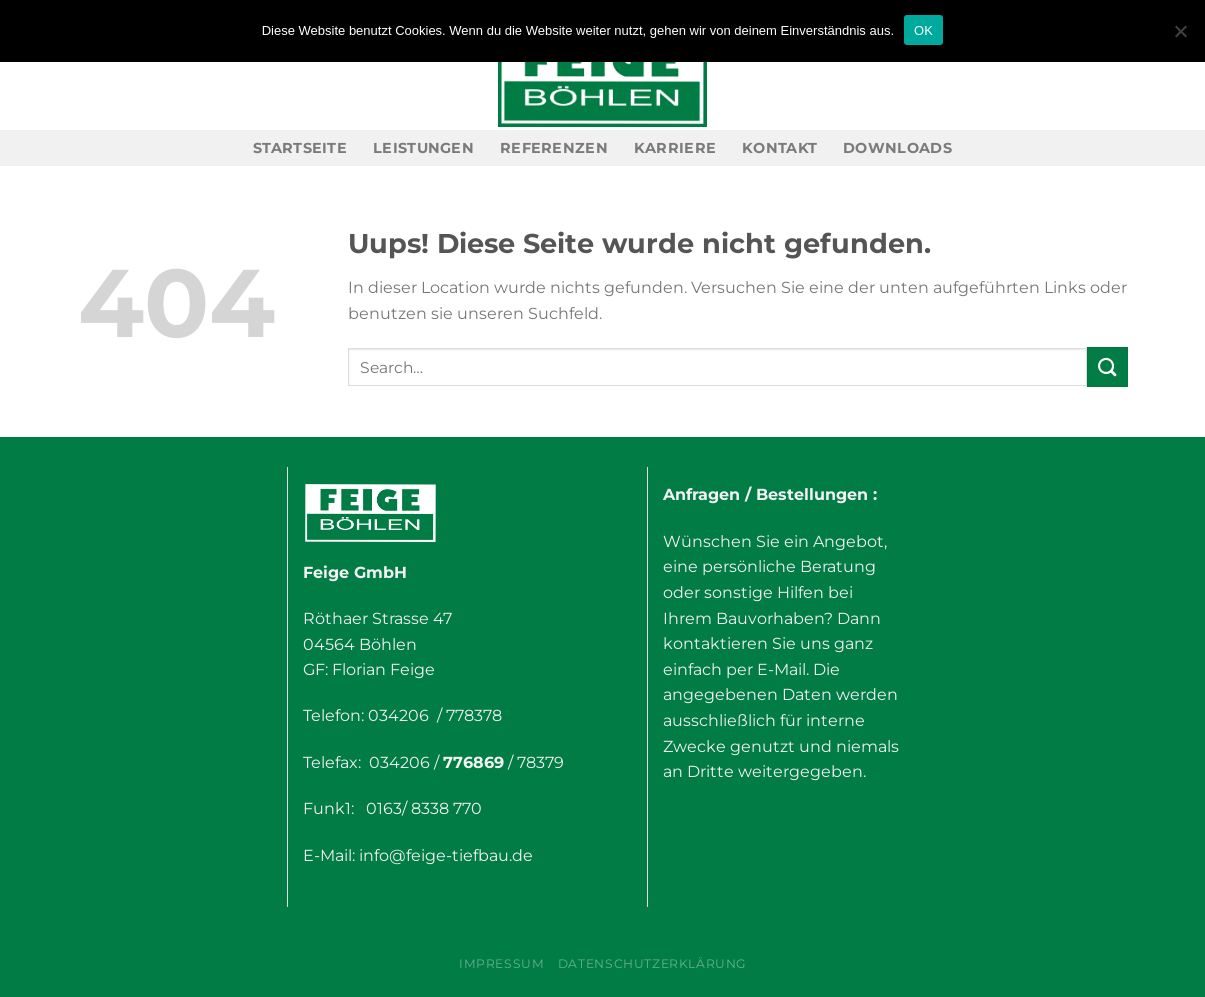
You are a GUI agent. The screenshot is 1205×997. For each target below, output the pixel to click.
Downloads (897, 148)
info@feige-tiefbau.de (446, 855)
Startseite (300, 148)
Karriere (675, 148)
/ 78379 (534, 762)
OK (923, 30)
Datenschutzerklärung (652, 963)
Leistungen (423, 148)
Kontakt (779, 148)
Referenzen (554, 148)
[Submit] (1107, 366)
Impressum (502, 963)
